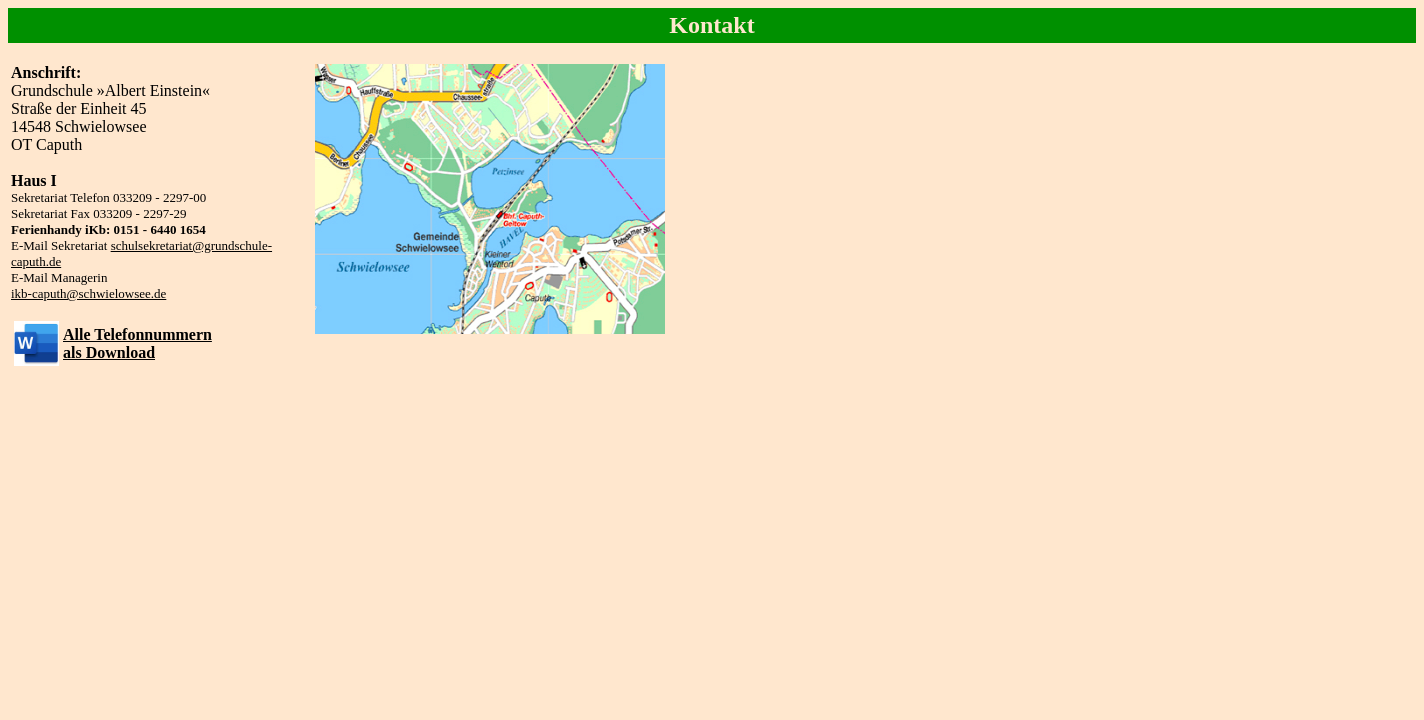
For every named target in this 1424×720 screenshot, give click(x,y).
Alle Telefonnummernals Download (137, 343)
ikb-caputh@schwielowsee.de (88, 293)
